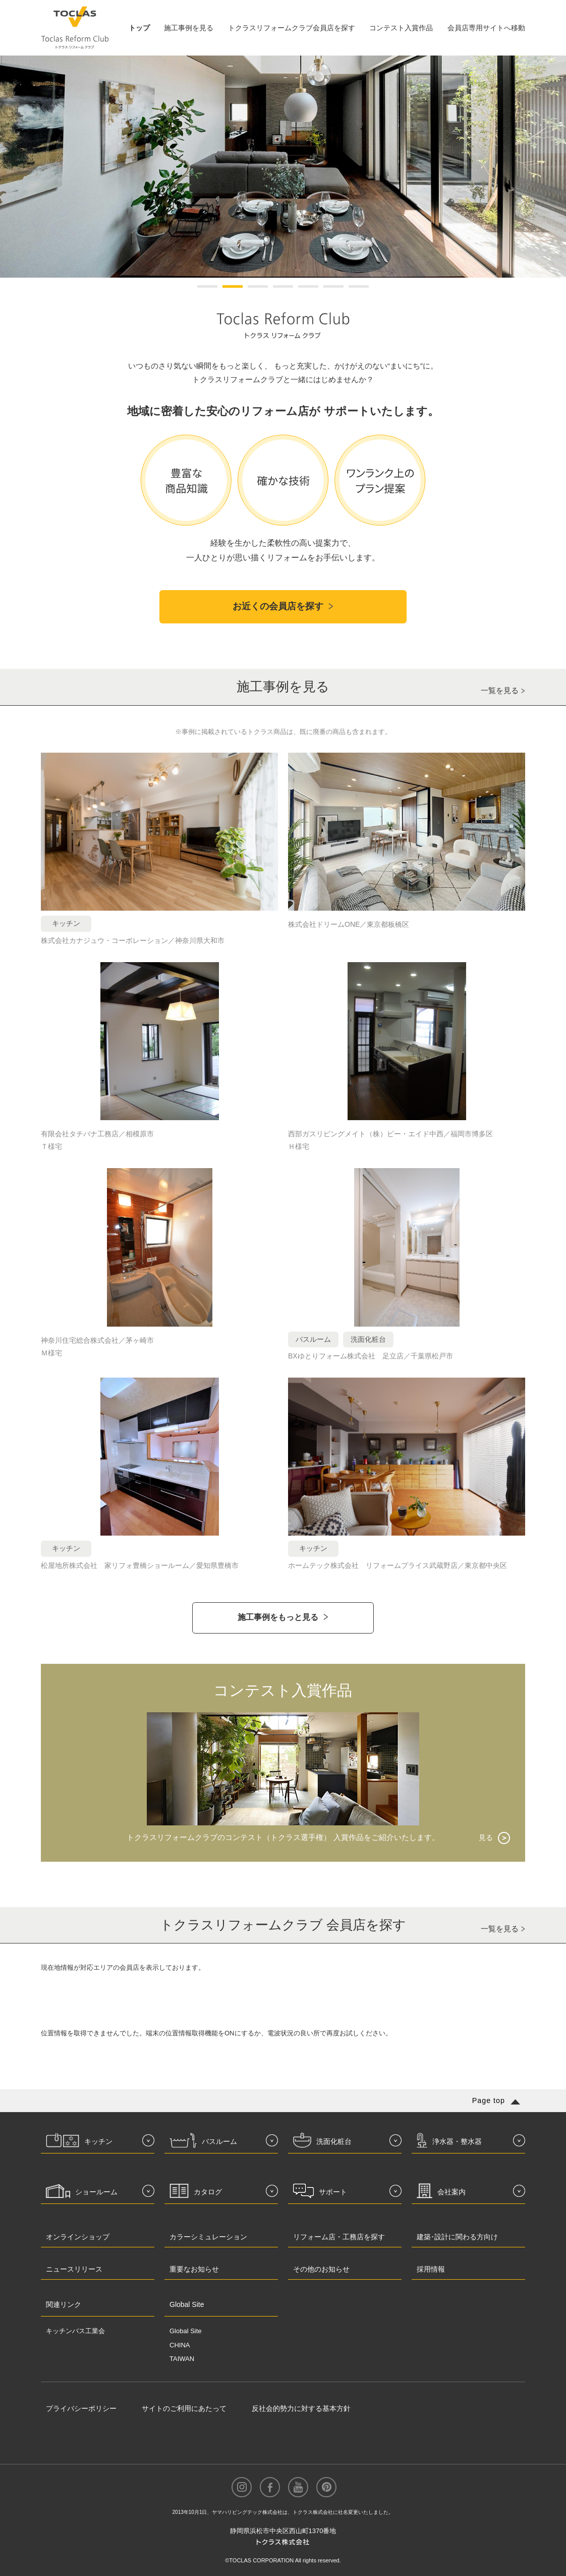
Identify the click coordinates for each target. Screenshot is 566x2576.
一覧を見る (500, 690)
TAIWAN (181, 2358)
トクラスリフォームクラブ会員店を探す (291, 28)
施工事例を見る (188, 28)
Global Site (185, 2331)
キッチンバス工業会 (75, 2331)
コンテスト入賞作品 (401, 28)
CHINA (179, 2345)
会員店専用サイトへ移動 (486, 28)
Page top (488, 2100)
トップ (139, 28)
